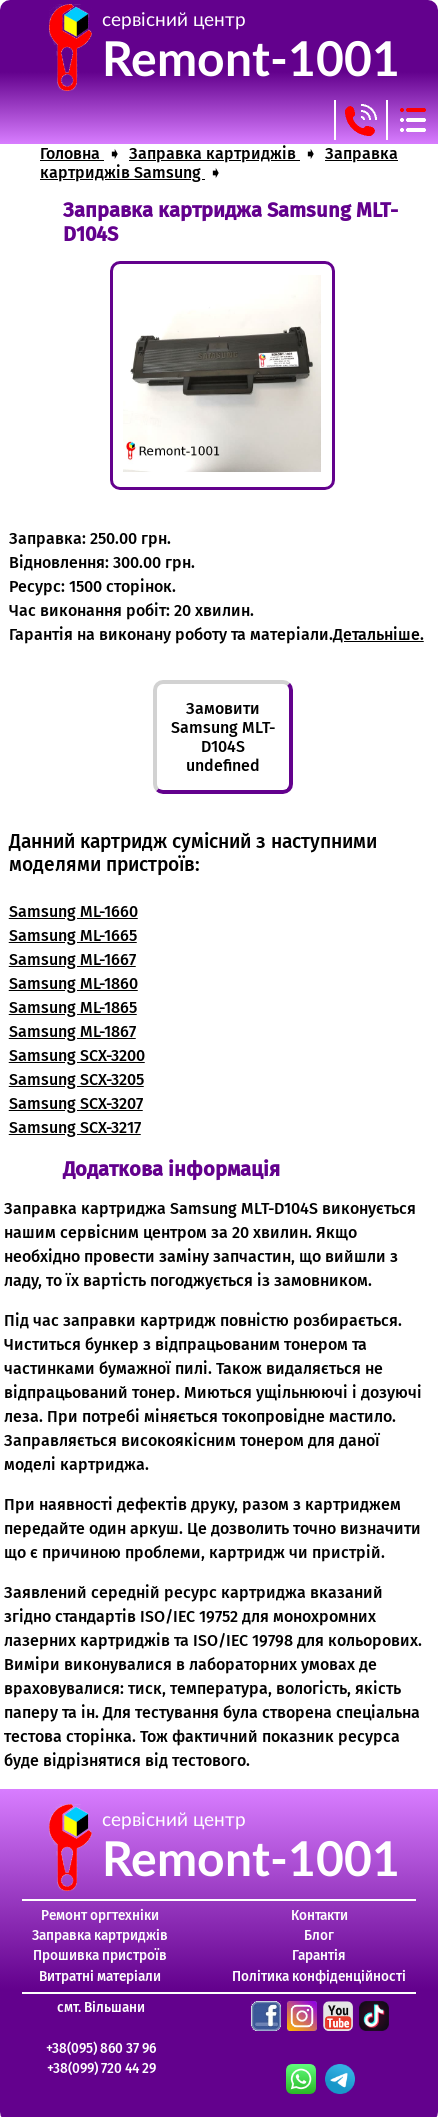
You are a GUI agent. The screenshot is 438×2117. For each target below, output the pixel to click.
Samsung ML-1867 (72, 1031)
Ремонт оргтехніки (100, 1915)
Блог (319, 1935)
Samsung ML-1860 (73, 983)
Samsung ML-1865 (73, 1007)
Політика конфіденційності (319, 1976)
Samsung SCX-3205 (76, 1079)
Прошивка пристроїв (100, 1955)
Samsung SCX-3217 (75, 1127)
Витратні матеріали (100, 1976)
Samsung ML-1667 (72, 959)
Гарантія (319, 1955)
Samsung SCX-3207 (76, 1103)
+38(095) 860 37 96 (101, 2048)
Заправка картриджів (100, 1935)
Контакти (319, 1915)
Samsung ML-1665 (73, 935)
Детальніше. (378, 634)
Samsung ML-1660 (73, 911)
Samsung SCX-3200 (77, 1055)
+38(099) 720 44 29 (101, 2068)
